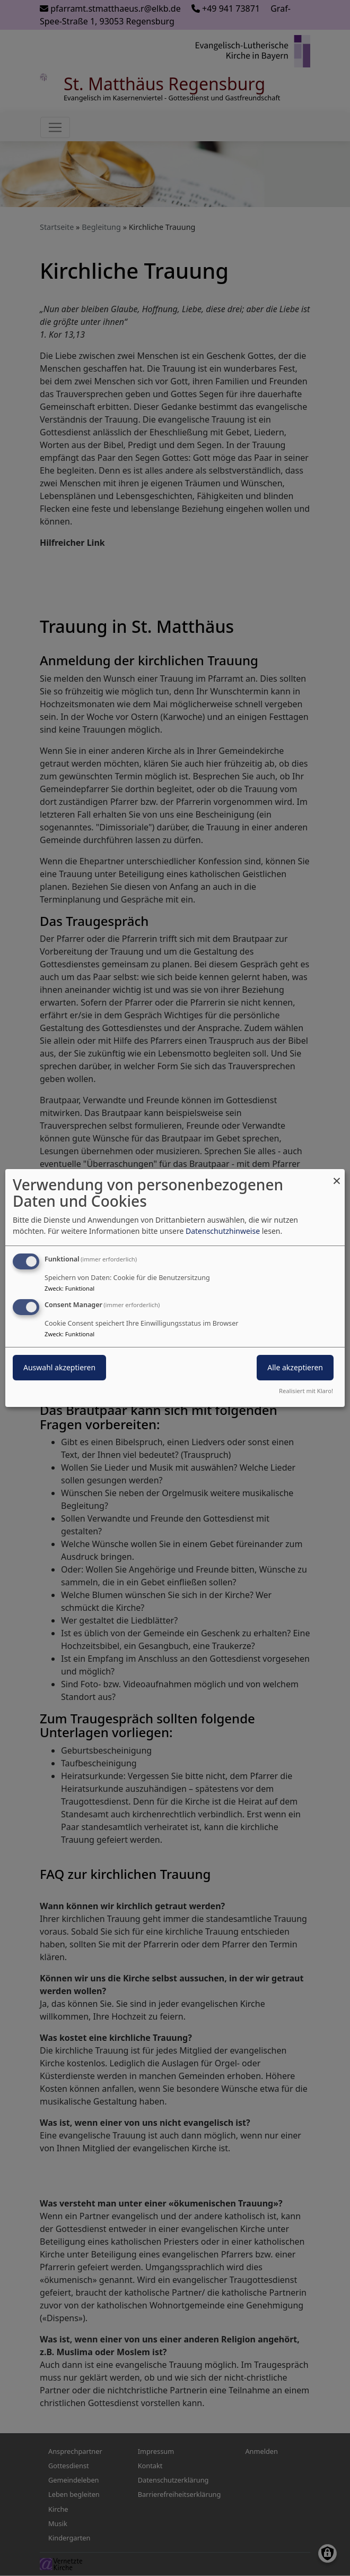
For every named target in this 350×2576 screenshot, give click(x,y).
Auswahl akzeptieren (59, 1367)
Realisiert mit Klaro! (306, 1391)
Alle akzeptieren (295, 1367)
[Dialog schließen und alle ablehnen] (337, 1175)
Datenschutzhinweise (223, 1231)
